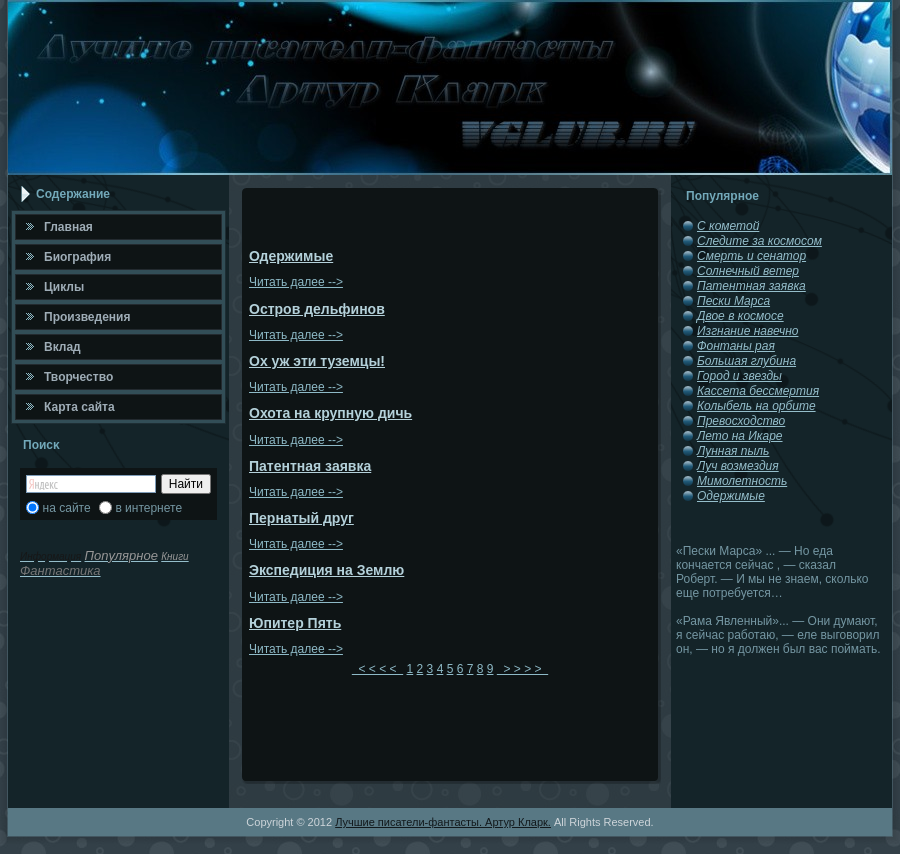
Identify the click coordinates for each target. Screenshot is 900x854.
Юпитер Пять (295, 623)
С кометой (728, 226)
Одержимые (291, 256)
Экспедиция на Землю (326, 570)
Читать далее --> (296, 282)
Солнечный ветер (748, 271)
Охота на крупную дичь (330, 413)
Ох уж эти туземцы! (317, 361)
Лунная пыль (733, 451)
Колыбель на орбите (756, 406)
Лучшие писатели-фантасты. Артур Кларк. (443, 822)
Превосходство (741, 421)
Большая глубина (746, 361)
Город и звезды (739, 376)
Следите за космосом (759, 241)
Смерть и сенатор (751, 256)
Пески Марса (733, 301)
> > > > (522, 669)
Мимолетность (742, 481)
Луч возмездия (738, 466)
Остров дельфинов (317, 309)
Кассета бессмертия (758, 391)
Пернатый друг (301, 518)
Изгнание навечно (747, 331)
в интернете (148, 508)
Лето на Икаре (740, 436)
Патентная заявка (310, 466)
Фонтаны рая (736, 346)
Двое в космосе (740, 316)
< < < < (377, 669)
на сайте (67, 508)
